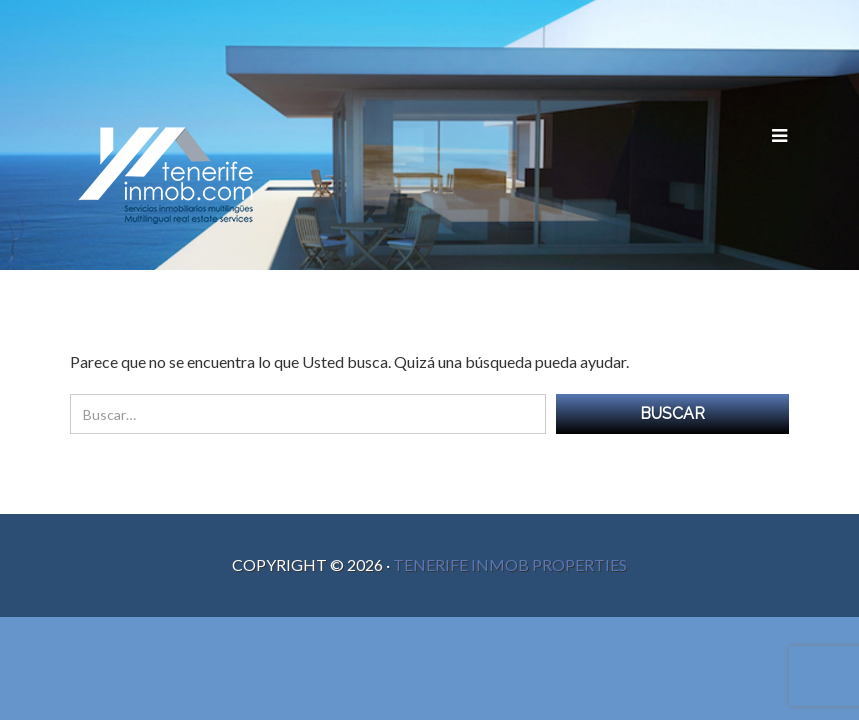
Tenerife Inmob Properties (510, 564)
